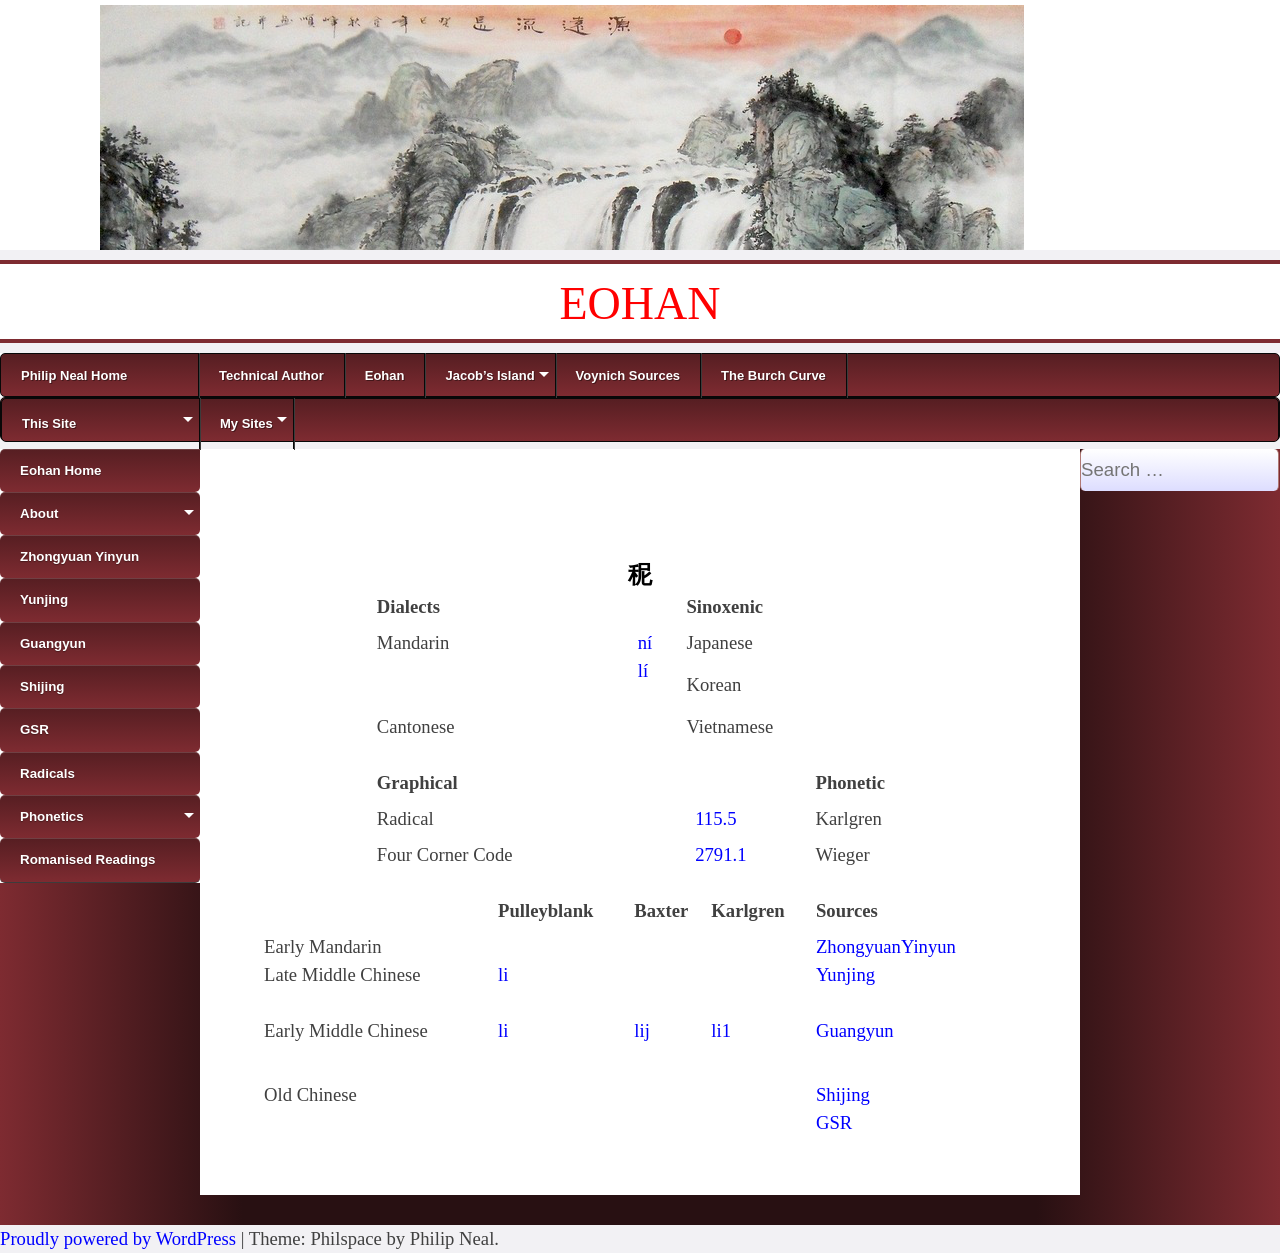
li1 (721, 1030)
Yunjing (845, 974)
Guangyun (855, 1030)
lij (642, 1030)
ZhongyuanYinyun (886, 946)
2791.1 (720, 854)
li (503, 974)
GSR (834, 1122)
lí (643, 670)
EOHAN (640, 303)
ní (645, 642)
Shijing (843, 1094)
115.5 (715, 818)
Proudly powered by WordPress (118, 1238)
